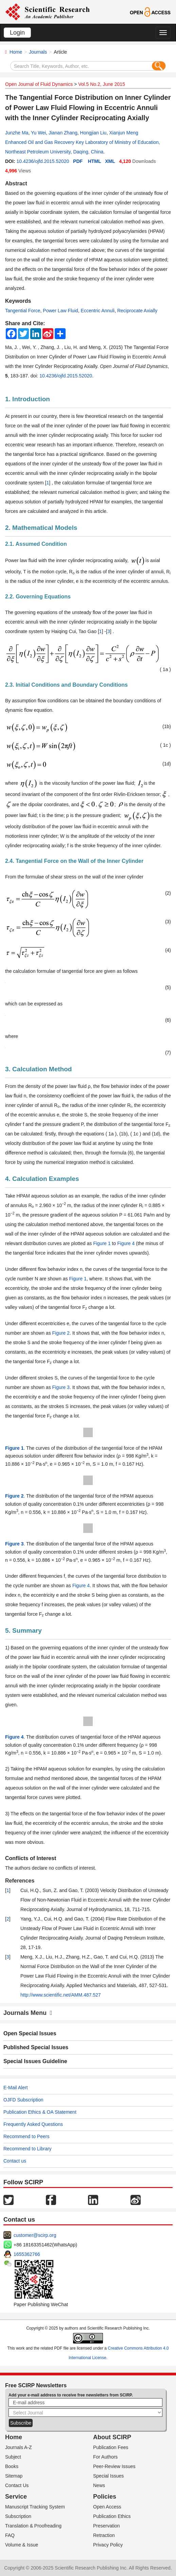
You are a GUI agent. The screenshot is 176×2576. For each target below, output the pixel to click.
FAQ (10, 2535)
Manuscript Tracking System (35, 2506)
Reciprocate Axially (137, 310)
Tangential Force (22, 310)
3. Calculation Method (38, 1069)
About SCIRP (112, 2437)
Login (17, 32)
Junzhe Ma (16, 132)
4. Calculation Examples (42, 1178)
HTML (94, 161)
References (19, 1881)
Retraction (104, 2535)
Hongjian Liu (93, 132)
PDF (78, 161)
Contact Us (17, 2485)
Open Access (107, 2506)
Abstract (16, 183)
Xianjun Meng (123, 132)
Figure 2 (61, 1333)
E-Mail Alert (15, 2087)
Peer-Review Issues (114, 2466)
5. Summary (23, 1630)
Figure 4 (126, 1243)
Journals (38, 52)
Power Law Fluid (60, 310)
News (99, 2485)
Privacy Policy (108, 2544)
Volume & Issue (21, 2544)
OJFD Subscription (23, 2099)
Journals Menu (27, 2012)
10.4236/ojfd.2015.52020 (42, 161)
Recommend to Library (27, 2148)
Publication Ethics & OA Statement (39, 2112)
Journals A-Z (18, 2447)
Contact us (14, 2161)
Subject (13, 2457)
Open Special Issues (29, 2033)
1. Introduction (27, 399)
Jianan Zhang (63, 132)
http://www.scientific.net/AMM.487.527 (60, 1995)
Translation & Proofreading (33, 2525)
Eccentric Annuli (98, 310)
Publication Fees (110, 2447)
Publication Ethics (112, 2516)
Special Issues (108, 2476)
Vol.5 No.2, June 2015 (101, 84)
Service (16, 2496)
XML (110, 161)
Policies (104, 2496)
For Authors (105, 2457)
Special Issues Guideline (35, 2061)
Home (16, 52)
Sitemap (13, 2476)
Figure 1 (101, 1243)
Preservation (106, 2525)
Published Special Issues (35, 2047)
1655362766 (27, 2254)
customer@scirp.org (35, 2235)
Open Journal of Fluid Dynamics (39, 84)
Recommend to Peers (26, 2136)
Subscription (18, 2516)
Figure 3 (61, 1387)
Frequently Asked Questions (33, 2124)
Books (11, 2466)
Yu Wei (38, 132)
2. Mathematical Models (41, 527)
